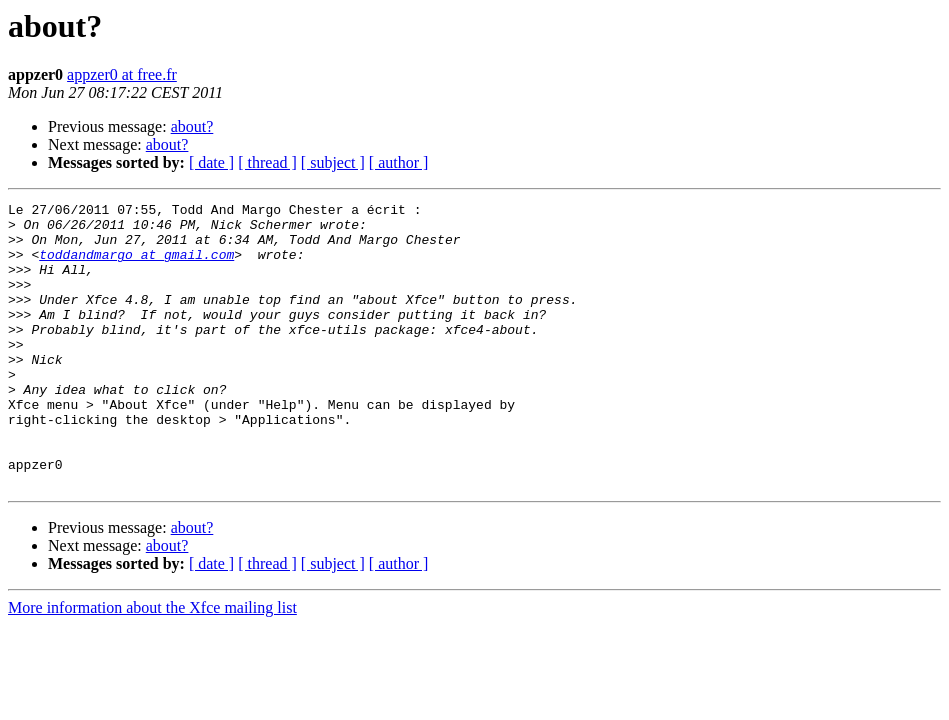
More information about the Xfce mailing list (152, 664)
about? (192, 126)
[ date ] (211, 162)
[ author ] (399, 162)
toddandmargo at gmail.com (136, 266)
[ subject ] (333, 162)
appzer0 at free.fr (122, 74)
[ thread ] (267, 162)
